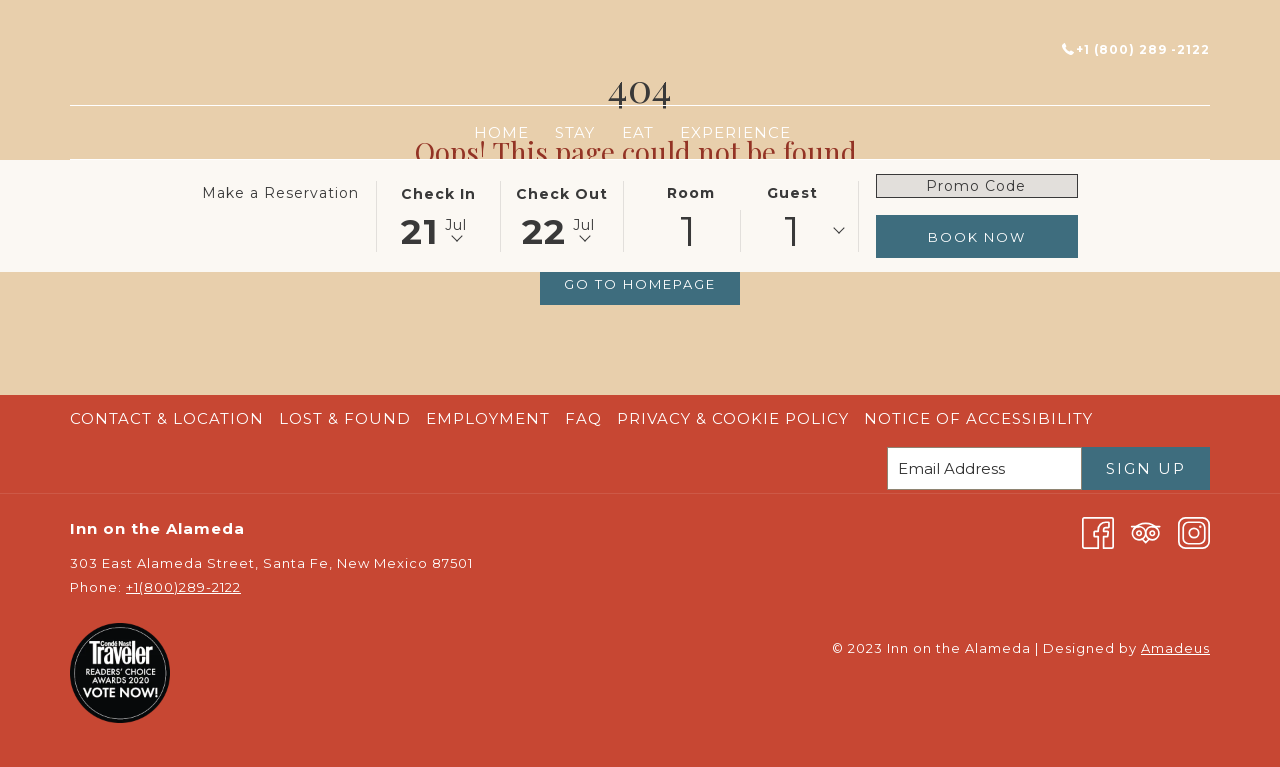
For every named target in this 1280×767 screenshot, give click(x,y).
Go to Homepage (640, 284)
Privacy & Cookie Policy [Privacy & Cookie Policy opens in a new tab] (735, 418)
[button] (438, 215)
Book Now (977, 237)
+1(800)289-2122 (183, 587)
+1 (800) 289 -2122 (1136, 49)
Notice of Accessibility (978, 418)
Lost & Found (345, 418)
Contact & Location (167, 418)
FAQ (583, 418)
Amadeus (1175, 648)
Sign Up (1146, 468)
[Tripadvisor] (1146, 531)
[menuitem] (501, 132)
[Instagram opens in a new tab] (1194, 531)
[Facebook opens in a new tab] (1098, 531)
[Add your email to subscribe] (984, 468)
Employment (488, 418)
